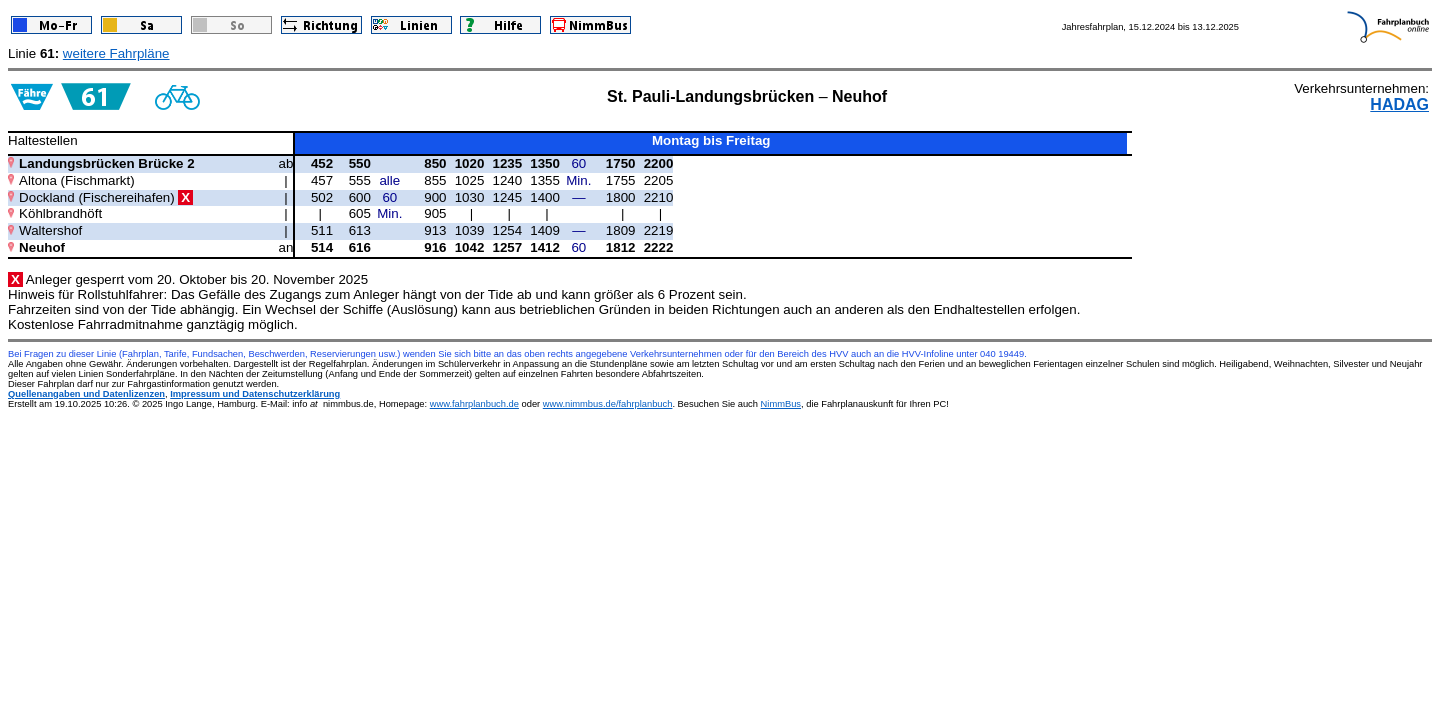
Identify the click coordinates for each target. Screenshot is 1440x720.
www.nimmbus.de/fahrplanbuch (608, 404)
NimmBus (781, 404)
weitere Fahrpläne (116, 53)
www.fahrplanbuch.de (474, 404)
